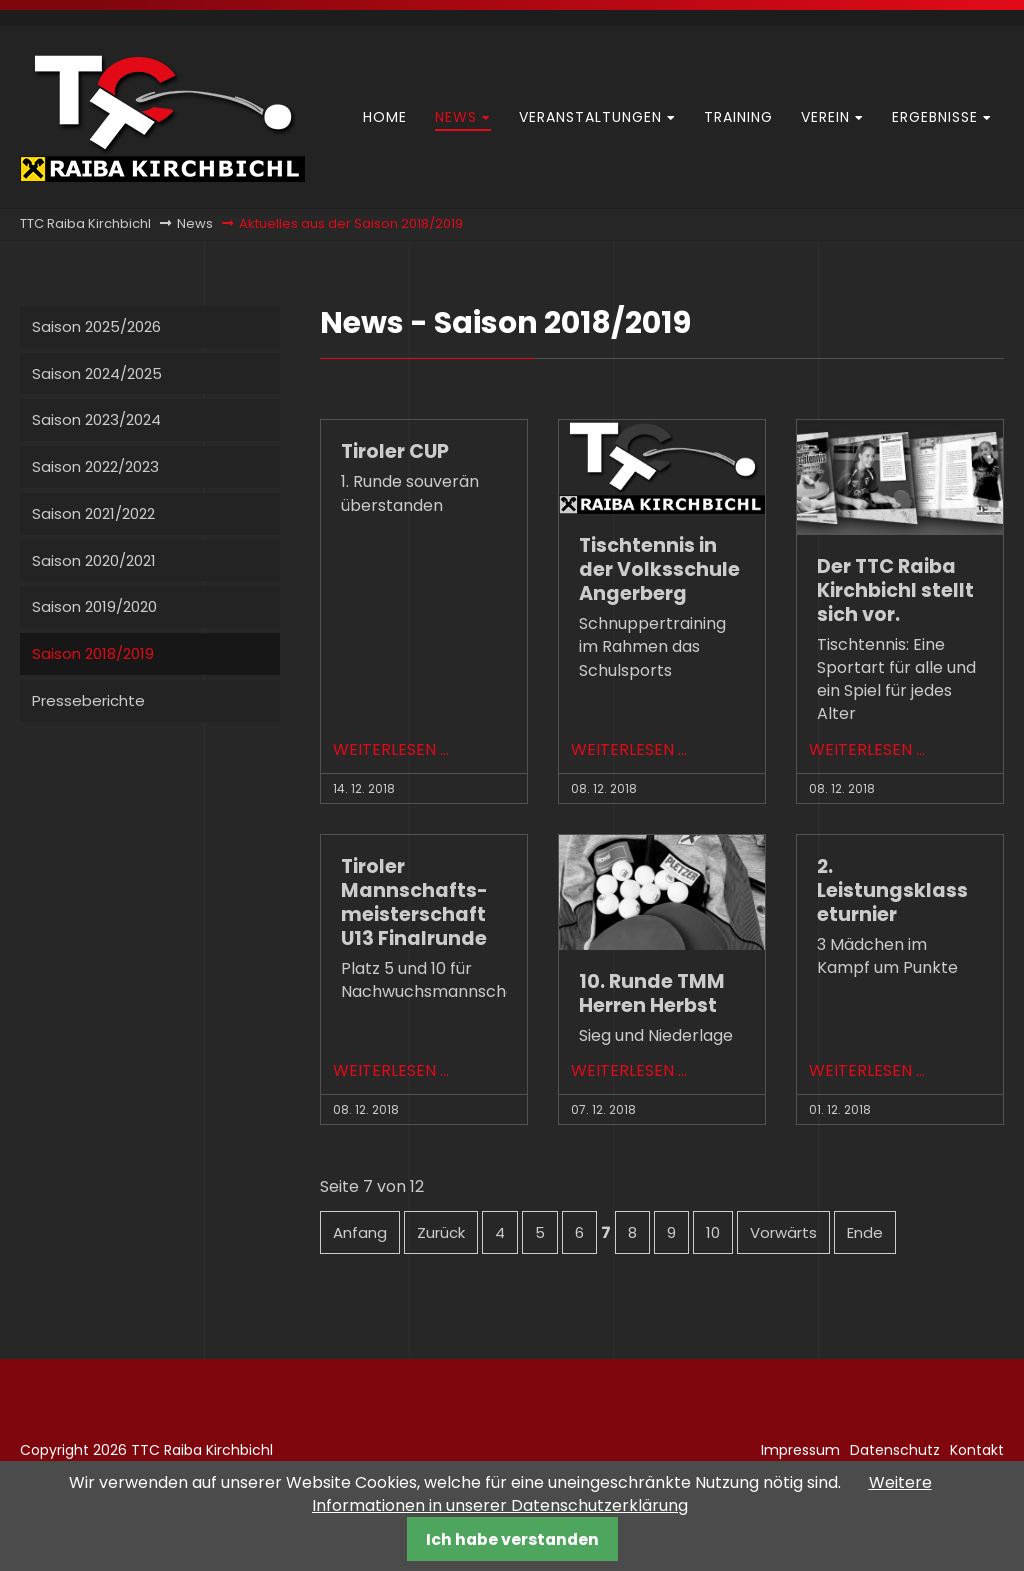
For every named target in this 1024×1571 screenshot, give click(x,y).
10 (713, 1232)
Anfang (360, 1232)
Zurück (441, 1232)
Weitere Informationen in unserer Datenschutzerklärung (622, 1494)
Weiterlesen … (391, 749)
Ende (865, 1232)
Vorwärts (783, 1232)
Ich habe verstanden (512, 1539)
